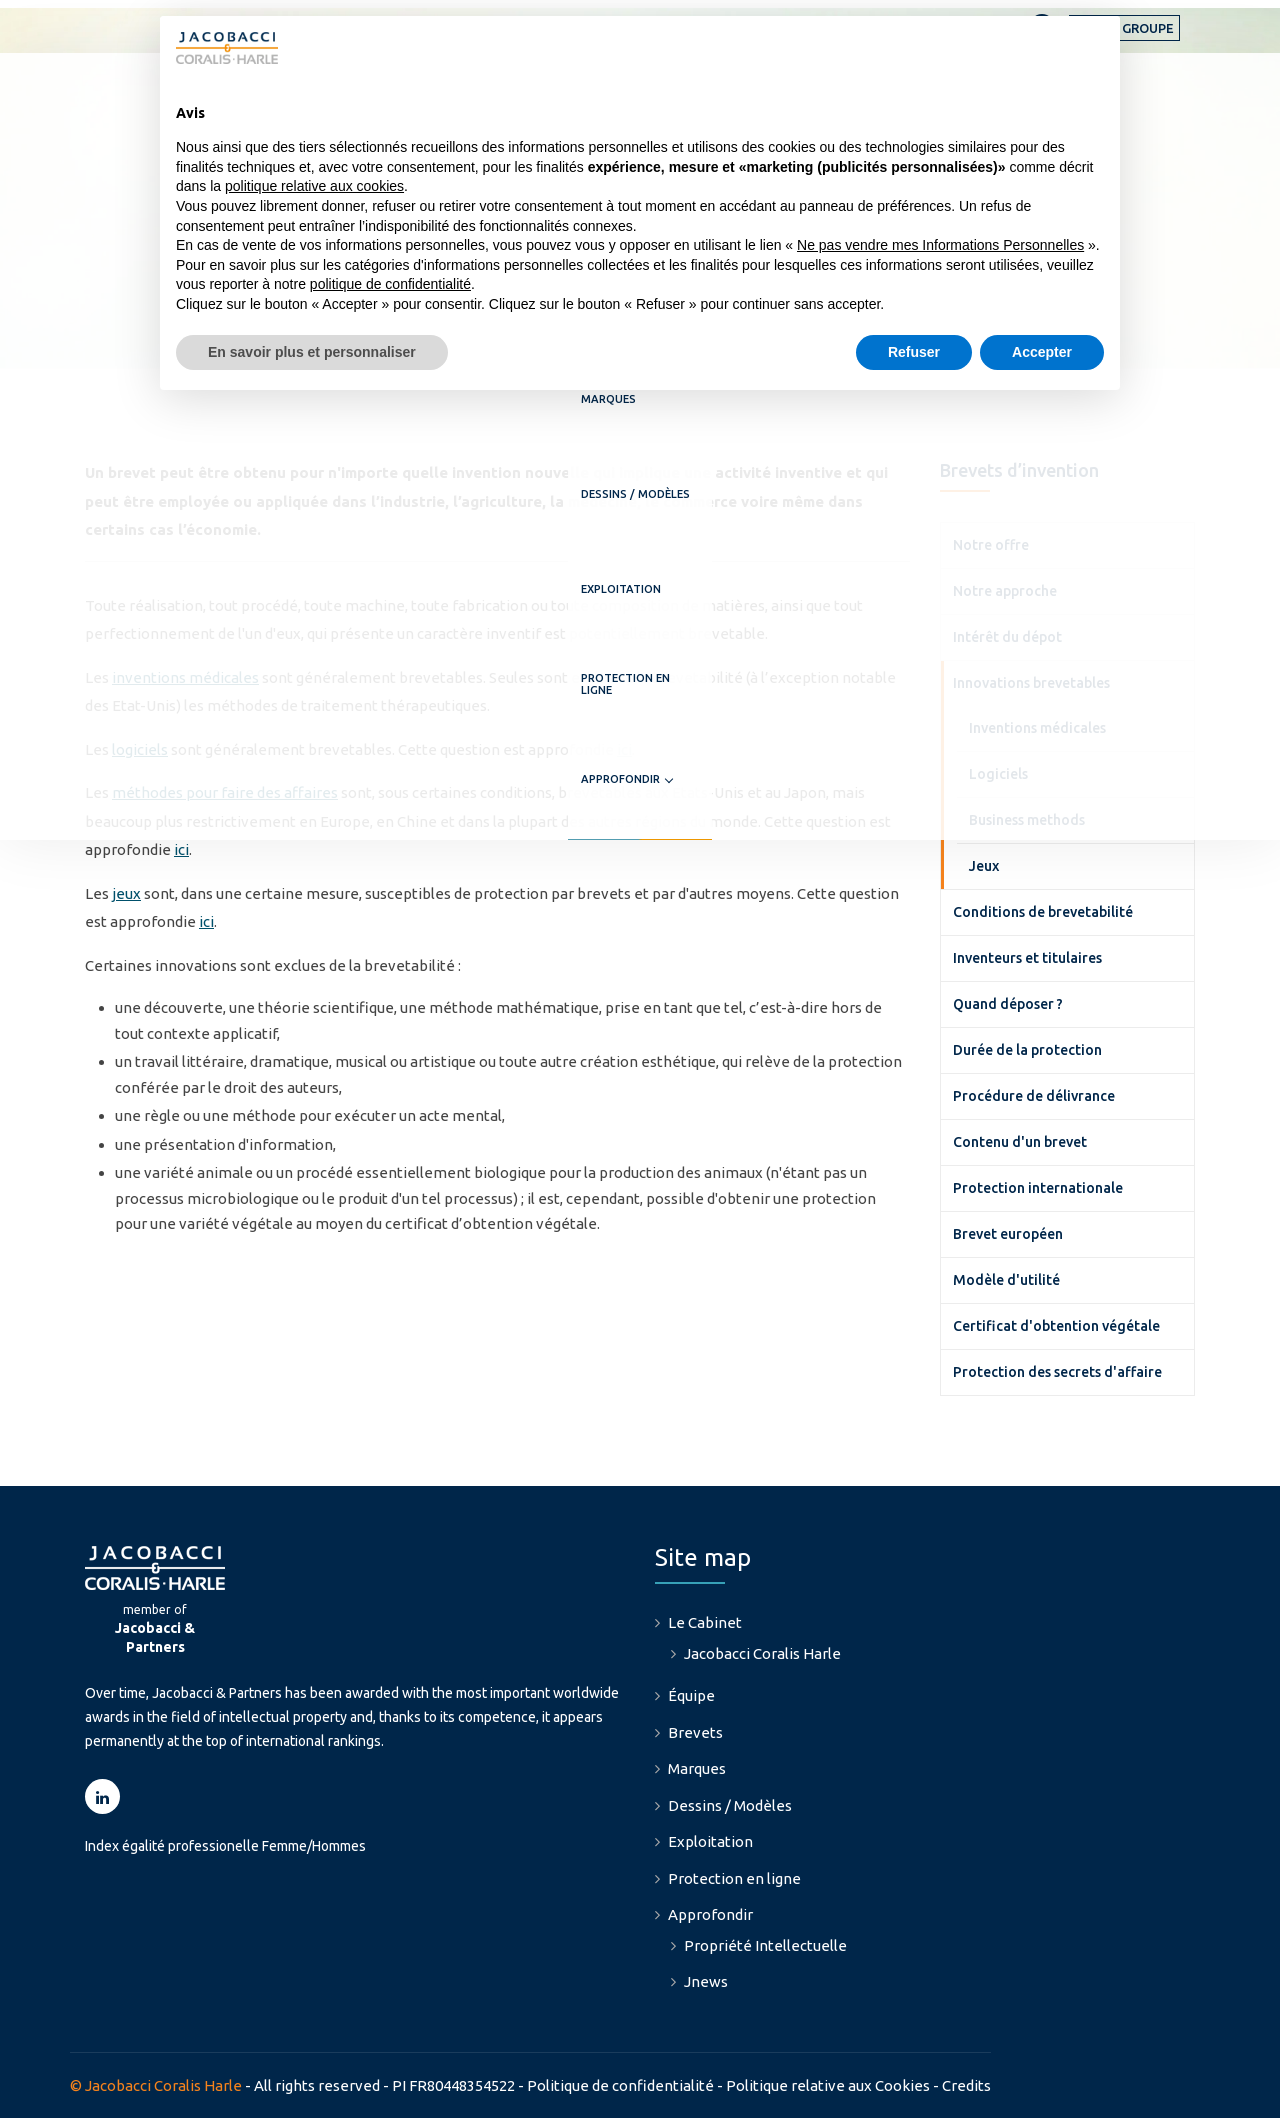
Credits (966, 2085)
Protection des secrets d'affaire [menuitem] (1057, 1372)
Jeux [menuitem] (984, 866)
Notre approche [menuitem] (1005, 591)
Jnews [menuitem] (706, 1981)
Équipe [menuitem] (691, 1695)
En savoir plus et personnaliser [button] (312, 352)
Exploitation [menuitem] (710, 1841)
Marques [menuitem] (697, 1768)
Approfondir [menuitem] (1137, 101)
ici (624, 749)
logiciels (140, 749)
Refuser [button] (914, 352)
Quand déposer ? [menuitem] (1008, 1004)
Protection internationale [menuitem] (1038, 1188)
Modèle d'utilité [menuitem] (1006, 1280)
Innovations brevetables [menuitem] (1031, 683)
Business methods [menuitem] (1027, 820)
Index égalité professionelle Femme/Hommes (225, 1846)
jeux (126, 893)
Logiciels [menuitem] (998, 774)
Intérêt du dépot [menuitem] (1007, 637)
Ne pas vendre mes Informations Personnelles (940, 245)
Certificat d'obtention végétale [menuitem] (1056, 1326)
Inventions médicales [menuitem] (1037, 728)
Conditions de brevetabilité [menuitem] (1043, 912)
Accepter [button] (1042, 352)
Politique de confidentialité (620, 2085)
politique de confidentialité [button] (390, 284)
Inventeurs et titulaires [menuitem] (1027, 958)
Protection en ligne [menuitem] (734, 1878)
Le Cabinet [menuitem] (705, 1622)
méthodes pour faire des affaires (225, 792)
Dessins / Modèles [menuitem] (730, 1805)
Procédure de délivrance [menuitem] (1034, 1096)
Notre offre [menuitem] (991, 545)
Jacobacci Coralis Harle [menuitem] (762, 1653)
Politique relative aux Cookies (828, 2085)
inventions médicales (185, 677)
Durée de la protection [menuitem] (1027, 1050)
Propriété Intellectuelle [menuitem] (765, 1945)
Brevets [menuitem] (695, 1732)
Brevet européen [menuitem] (1008, 1234)
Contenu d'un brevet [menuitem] (1020, 1142)
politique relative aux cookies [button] (314, 186)
